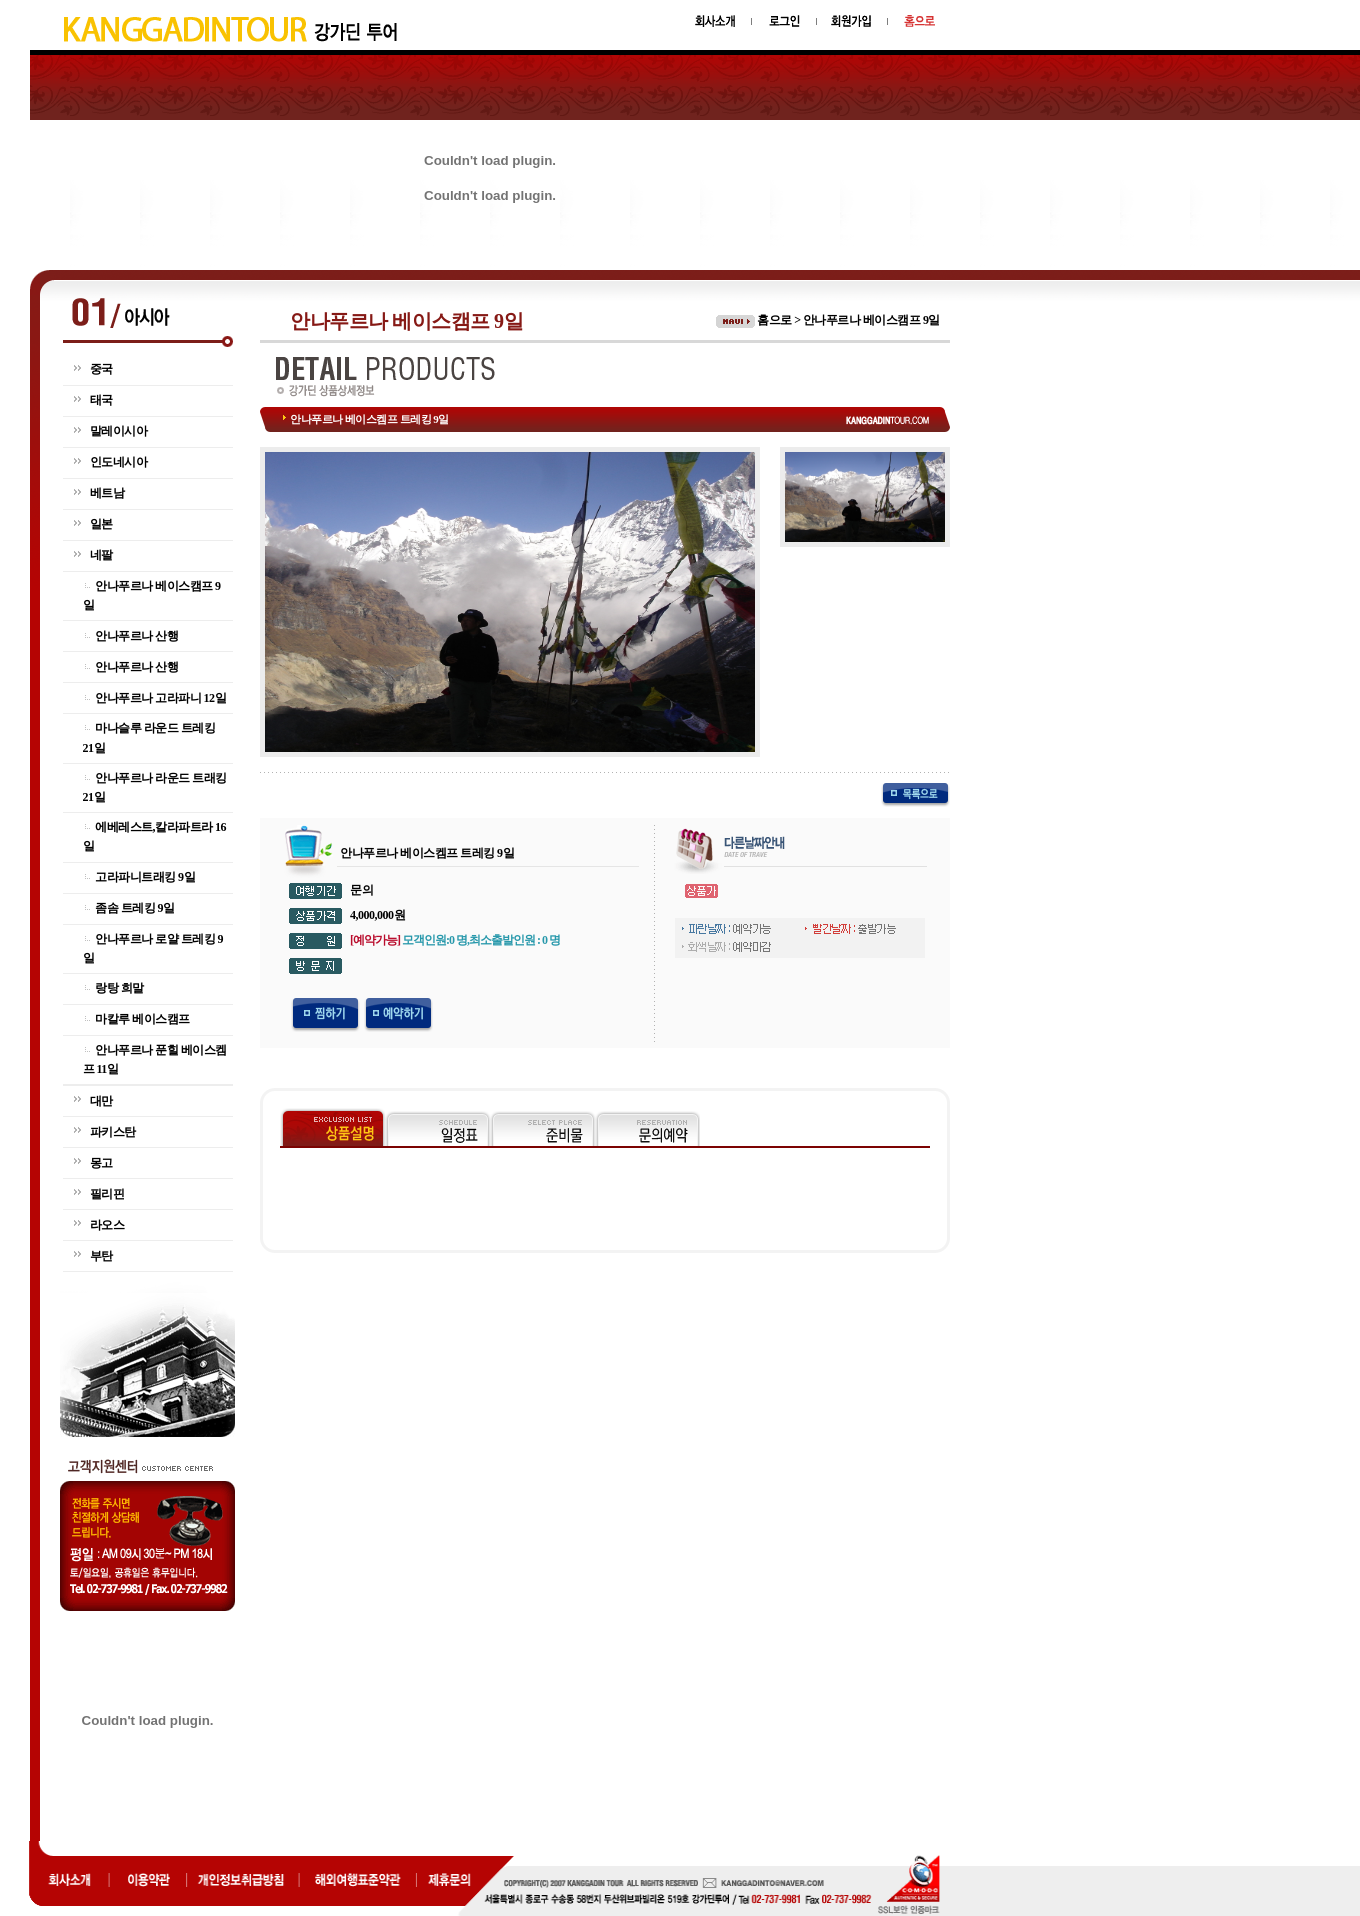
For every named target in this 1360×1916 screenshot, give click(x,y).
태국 (101, 400)
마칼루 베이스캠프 (142, 1019)
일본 (101, 524)
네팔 (101, 555)
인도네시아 (119, 462)
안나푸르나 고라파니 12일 (160, 698)
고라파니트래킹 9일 (145, 877)
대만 (101, 1101)
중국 (101, 369)
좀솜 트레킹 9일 (135, 908)
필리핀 (107, 1194)
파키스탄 (113, 1132)
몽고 (101, 1163)
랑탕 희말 (119, 988)
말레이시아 (119, 431)
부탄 (101, 1256)
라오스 (107, 1225)
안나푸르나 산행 (136, 636)
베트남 (107, 493)
